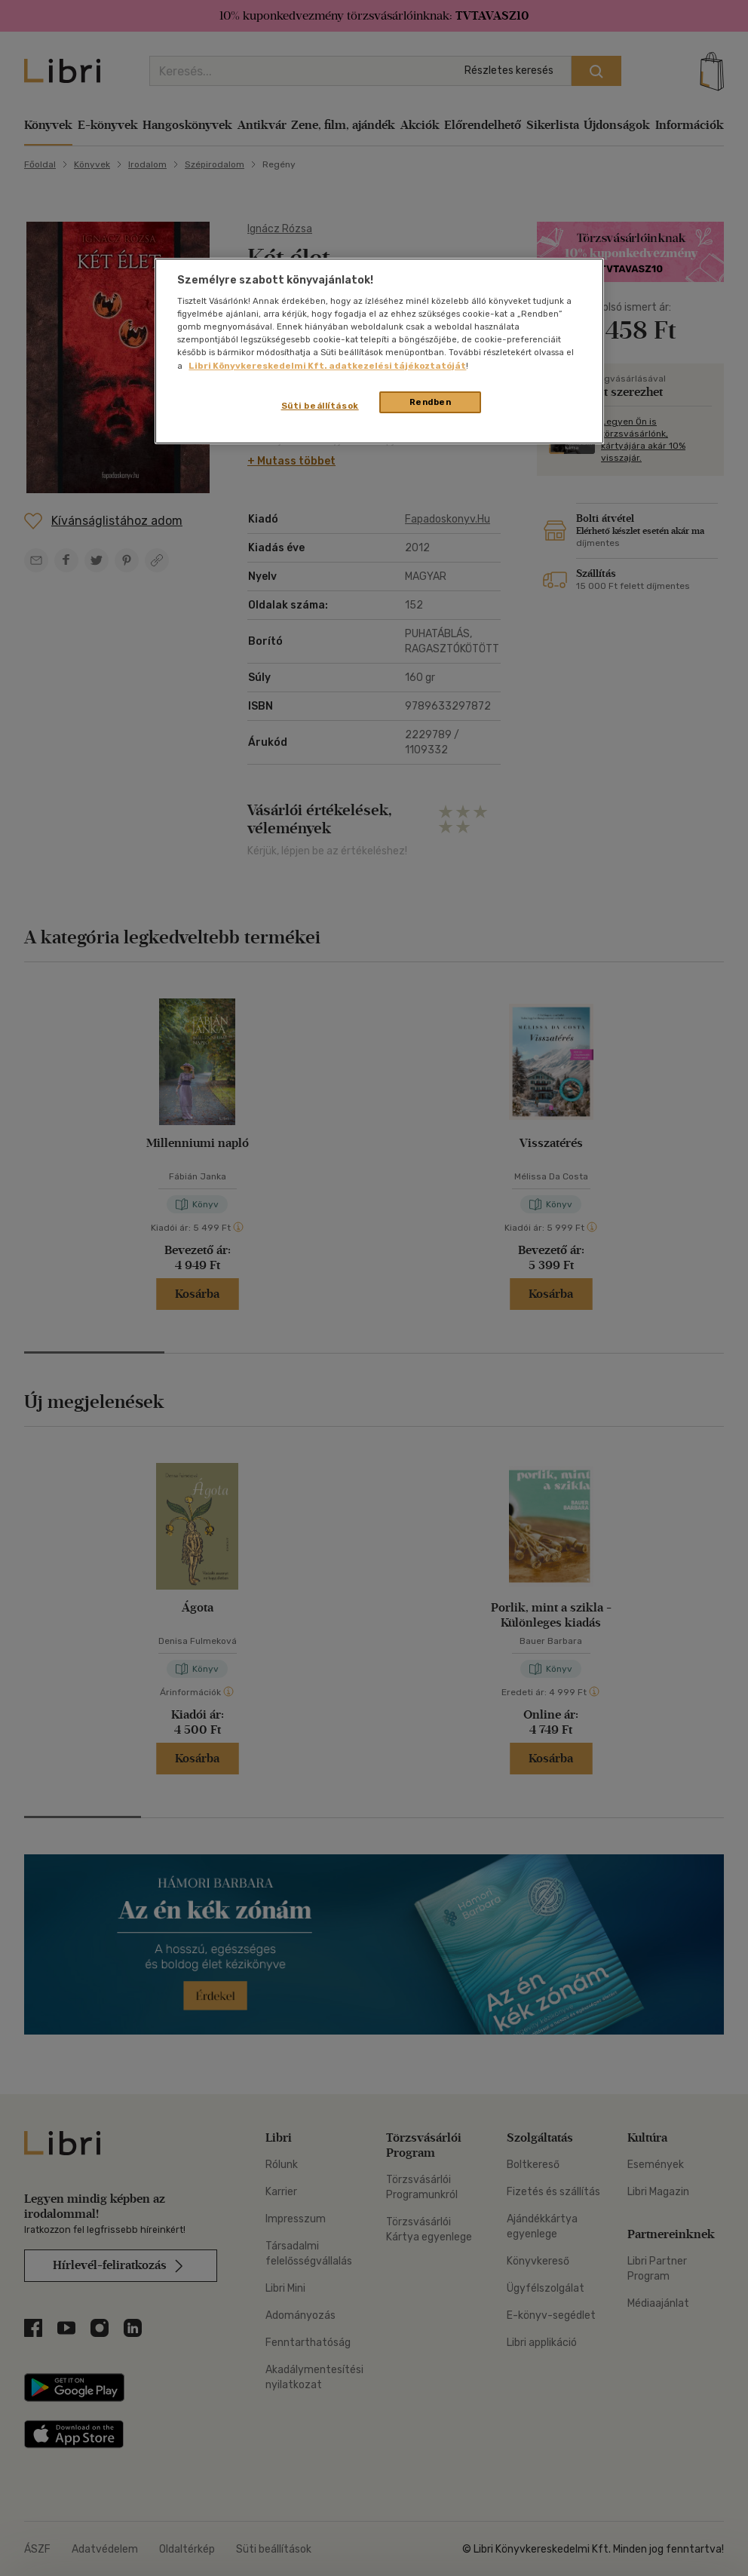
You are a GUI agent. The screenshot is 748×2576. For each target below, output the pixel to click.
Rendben (430, 402)
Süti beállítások (320, 405)
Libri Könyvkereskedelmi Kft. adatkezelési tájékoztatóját (327, 365)
